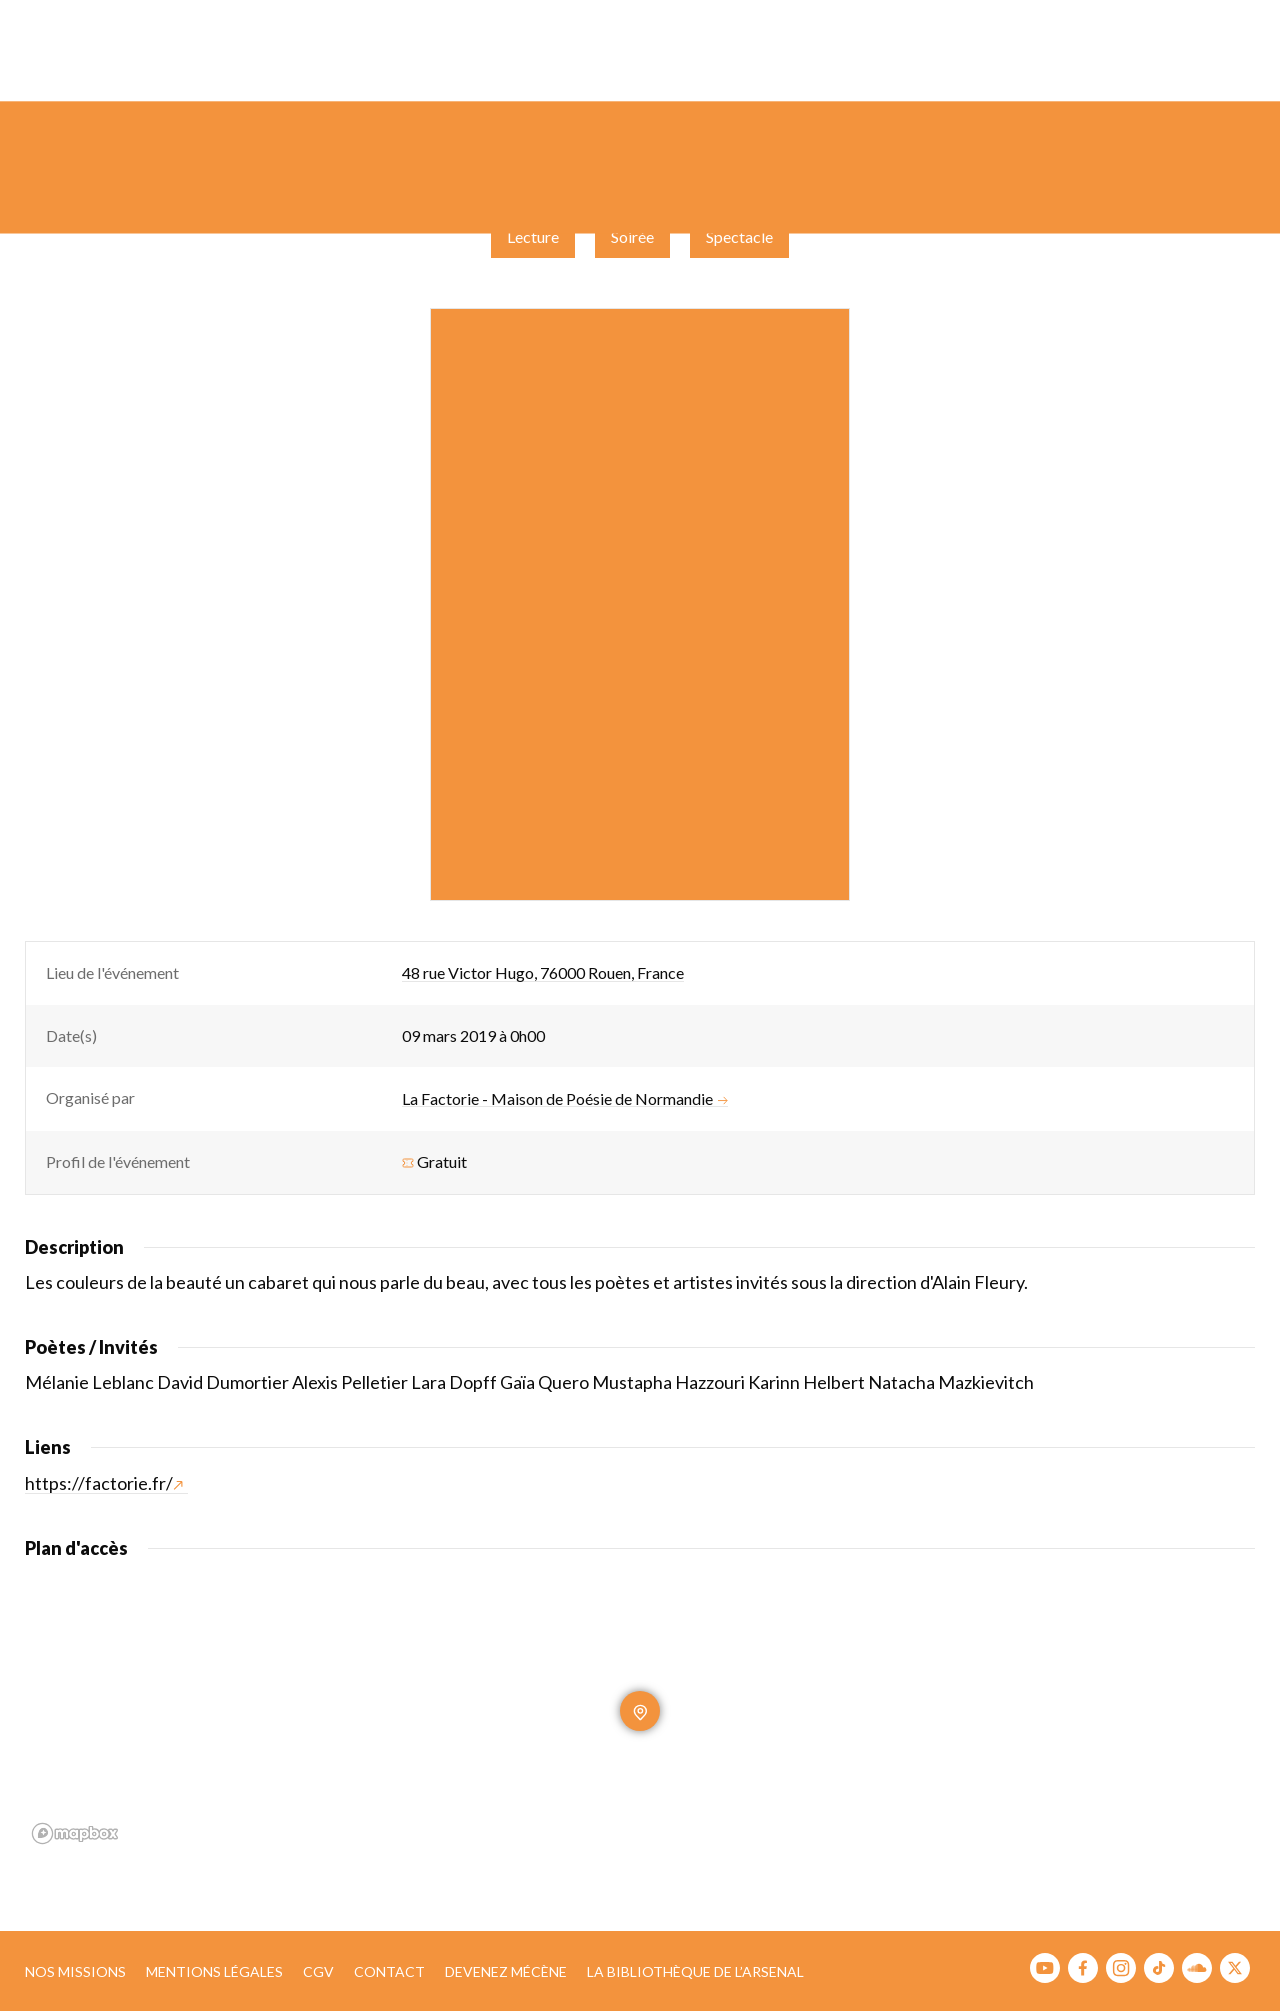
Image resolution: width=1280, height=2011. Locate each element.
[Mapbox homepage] (75, 1833)
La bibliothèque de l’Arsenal (695, 1971)
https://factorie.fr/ (104, 1483)
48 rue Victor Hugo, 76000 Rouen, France (543, 972)
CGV (318, 1971)
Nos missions (75, 1971)
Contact (389, 1971)
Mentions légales (214, 1971)
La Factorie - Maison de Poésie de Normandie (565, 1099)
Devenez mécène (506, 1971)
